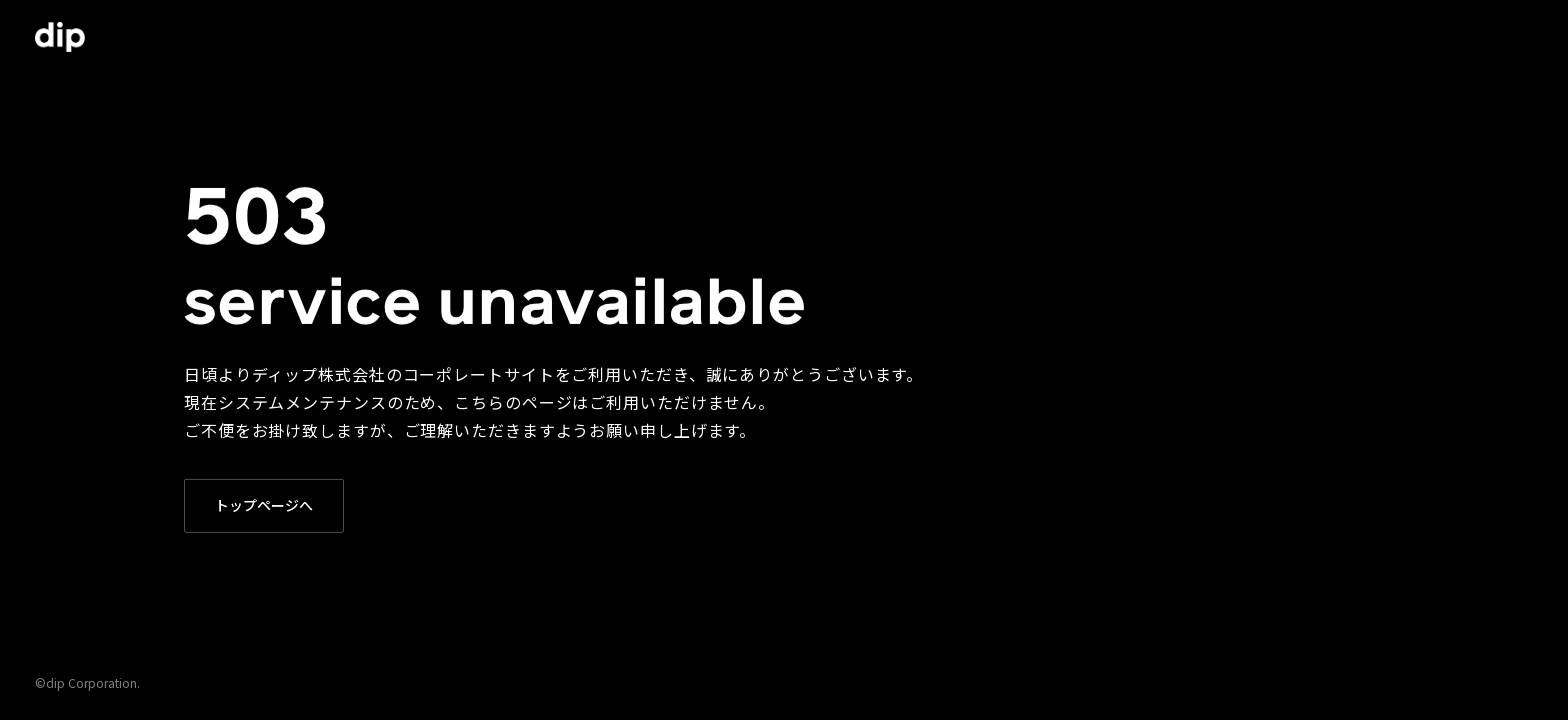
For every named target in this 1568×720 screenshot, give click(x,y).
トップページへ (264, 505)
